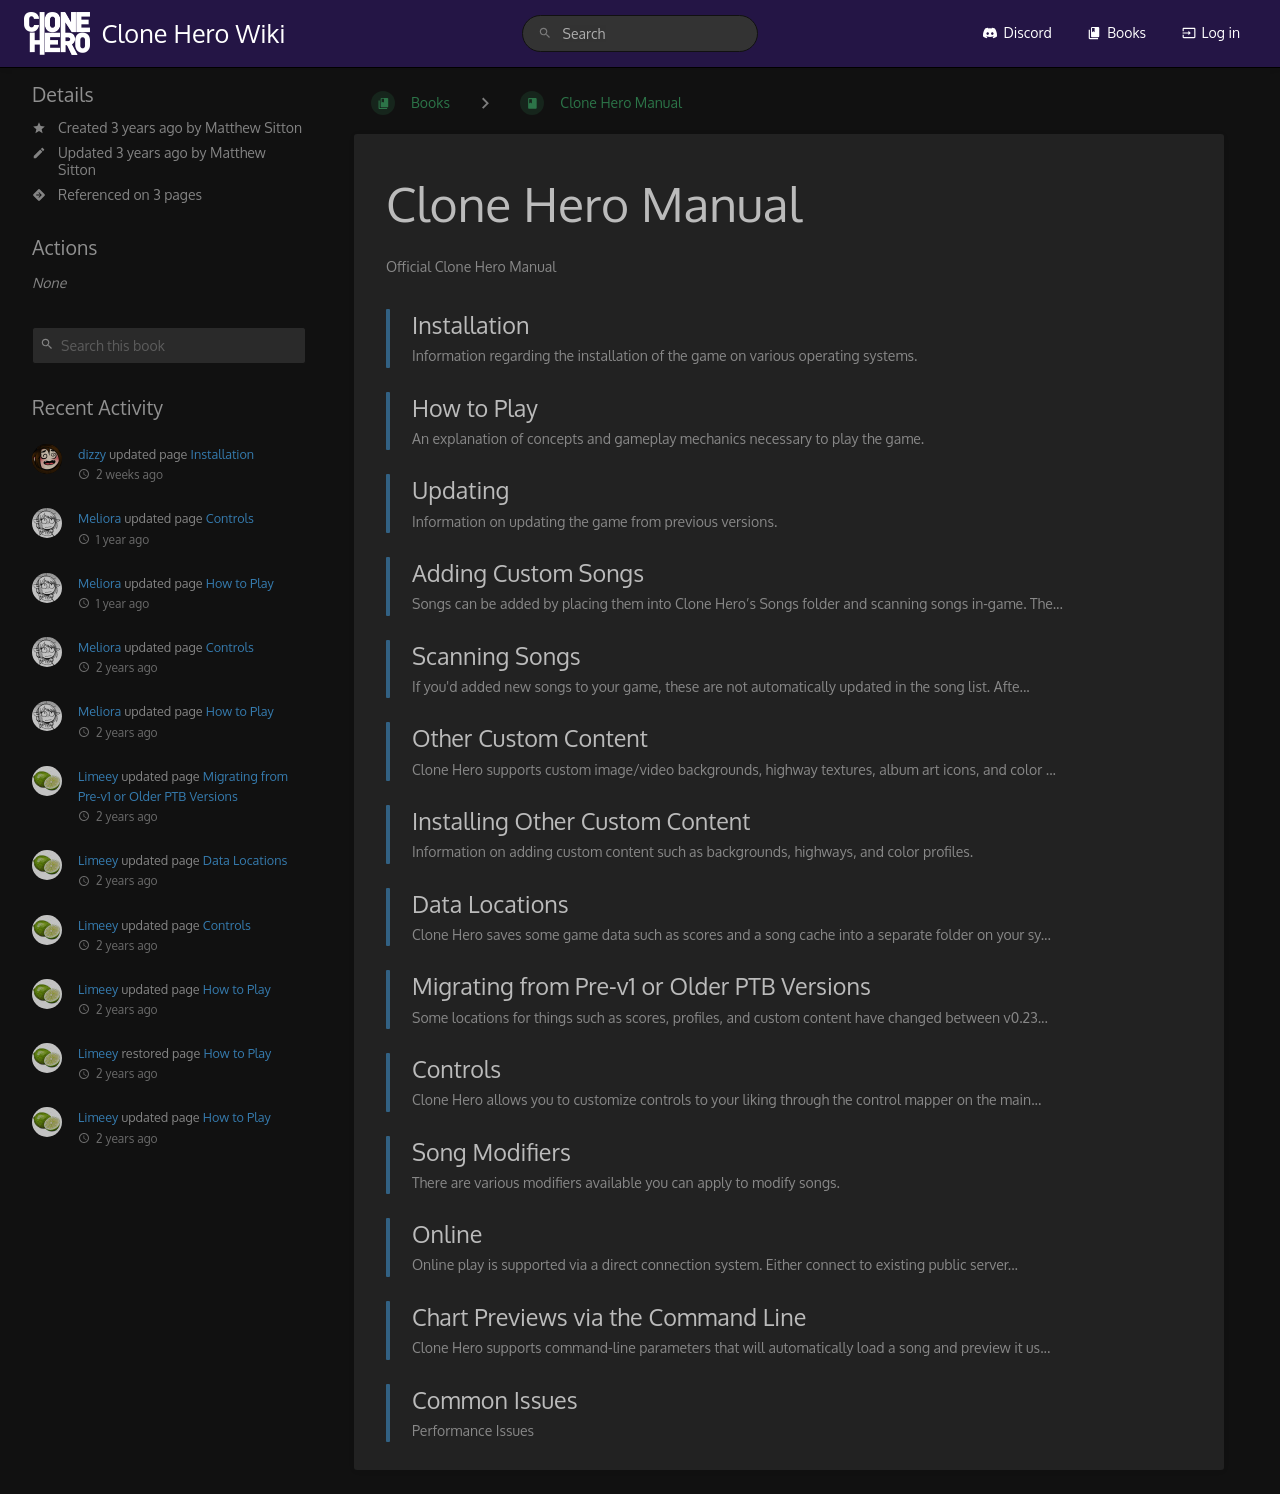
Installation (223, 454)
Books (1116, 32)
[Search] (545, 33)
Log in (1211, 32)
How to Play (240, 583)
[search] (640, 33)
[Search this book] (169, 345)
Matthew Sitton (253, 127)
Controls (230, 518)
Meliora (99, 518)
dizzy (92, 454)
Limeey (98, 776)
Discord (1017, 32)
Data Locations (245, 860)
